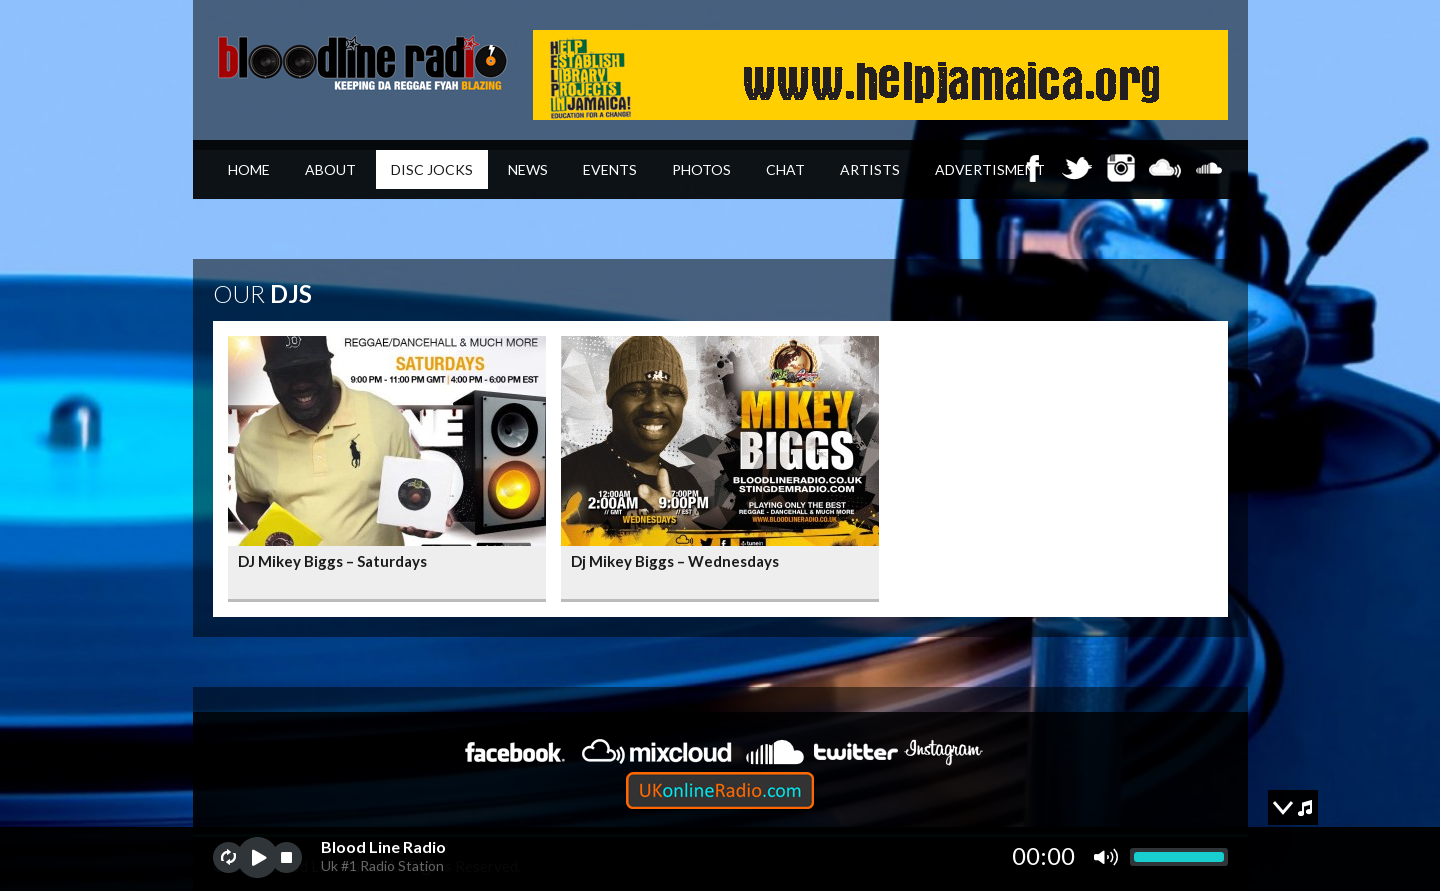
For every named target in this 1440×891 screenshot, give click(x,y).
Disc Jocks (432, 169)
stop (286, 857)
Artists (870, 169)
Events (610, 169)
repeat (228, 857)
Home (249, 169)
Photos (701, 169)
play (257, 857)
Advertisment (990, 169)
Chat (785, 169)
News (528, 169)
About (330, 169)
